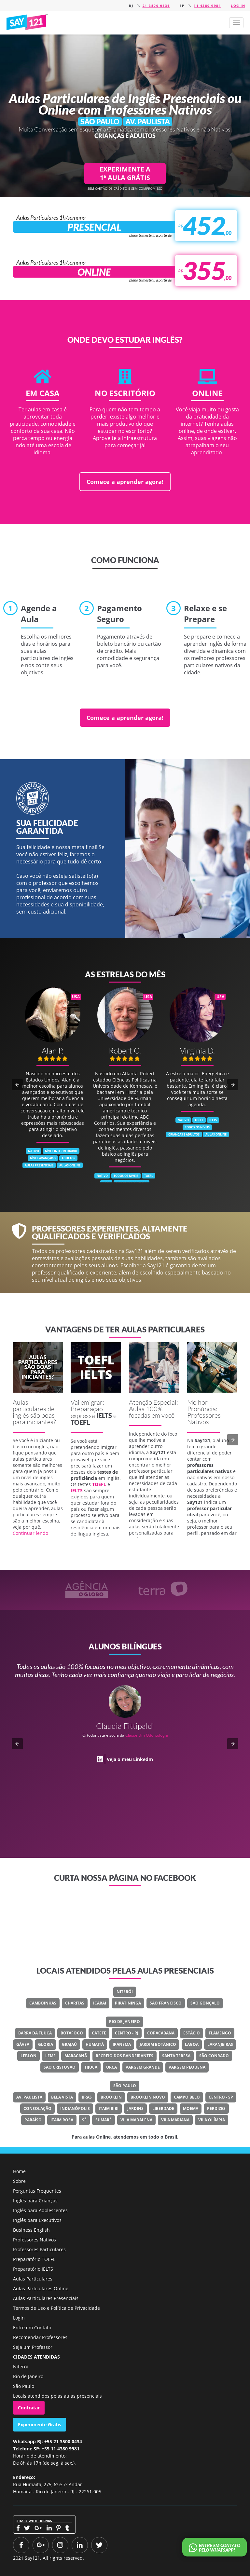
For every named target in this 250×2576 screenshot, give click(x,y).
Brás (87, 2097)
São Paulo (124, 2085)
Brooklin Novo (148, 2097)
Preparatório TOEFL (34, 2259)
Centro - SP (221, 2097)
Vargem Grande (143, 2067)
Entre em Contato (32, 2327)
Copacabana (160, 2033)
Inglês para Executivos (37, 2220)
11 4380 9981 (207, 5)
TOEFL (80, 1422)
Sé (84, 2120)
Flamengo (220, 2033)
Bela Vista (62, 2097)
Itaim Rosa (61, 2120)
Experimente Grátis (39, 2424)
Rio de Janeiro (124, 2021)
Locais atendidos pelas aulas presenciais (57, 2396)
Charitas (74, 2003)
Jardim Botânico (158, 2044)
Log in (238, 5)
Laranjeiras (220, 2044)
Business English (31, 2230)
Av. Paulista (29, 2097)
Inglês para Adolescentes (40, 2210)
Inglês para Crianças (35, 2200)
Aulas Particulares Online (40, 2288)
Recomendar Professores (40, 2337)
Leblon (28, 2056)
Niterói (125, 1991)
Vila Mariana (175, 2120)
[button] (236, 22)
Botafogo (72, 2033)
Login (19, 2318)
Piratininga (128, 2003)
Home (19, 2171)
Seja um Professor (32, 2347)
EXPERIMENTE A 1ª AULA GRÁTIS (125, 173)
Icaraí (99, 2003)
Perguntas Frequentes (37, 2191)
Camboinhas (42, 2003)
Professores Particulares (39, 2249)
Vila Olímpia (211, 2120)
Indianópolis (75, 2108)
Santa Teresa (176, 2056)
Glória (45, 2044)
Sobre (19, 2181)
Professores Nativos (34, 2240)
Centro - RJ (126, 2033)
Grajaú (69, 2044)
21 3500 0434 (156, 5)
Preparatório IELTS (33, 2269)
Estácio (191, 2033)
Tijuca (90, 2067)
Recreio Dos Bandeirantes (124, 2056)
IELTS (104, 1415)
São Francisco (166, 2003)
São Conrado (214, 2056)
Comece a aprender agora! (125, 482)
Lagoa (192, 2044)
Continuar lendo (30, 1533)
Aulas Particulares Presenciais (45, 2298)
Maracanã (75, 2056)
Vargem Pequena (187, 2067)
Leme (50, 2056)
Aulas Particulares (32, 2279)
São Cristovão (60, 2067)
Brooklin (111, 2097)
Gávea (22, 2044)
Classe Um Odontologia (146, 1735)
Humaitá (95, 2044)
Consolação (37, 2108)
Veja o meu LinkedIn (130, 1759)
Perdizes (216, 2108)
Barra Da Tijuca (35, 2033)
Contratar (29, 2407)
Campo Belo (187, 2097)
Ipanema (122, 2044)
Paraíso (33, 2120)
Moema (190, 2108)
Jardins (135, 2108)
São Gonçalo (205, 2003)
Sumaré (103, 2120)
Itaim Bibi (108, 2108)
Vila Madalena (136, 2120)
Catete (99, 2033)
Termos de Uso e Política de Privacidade (56, 2308)
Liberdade (163, 2108)
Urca (111, 2067)
